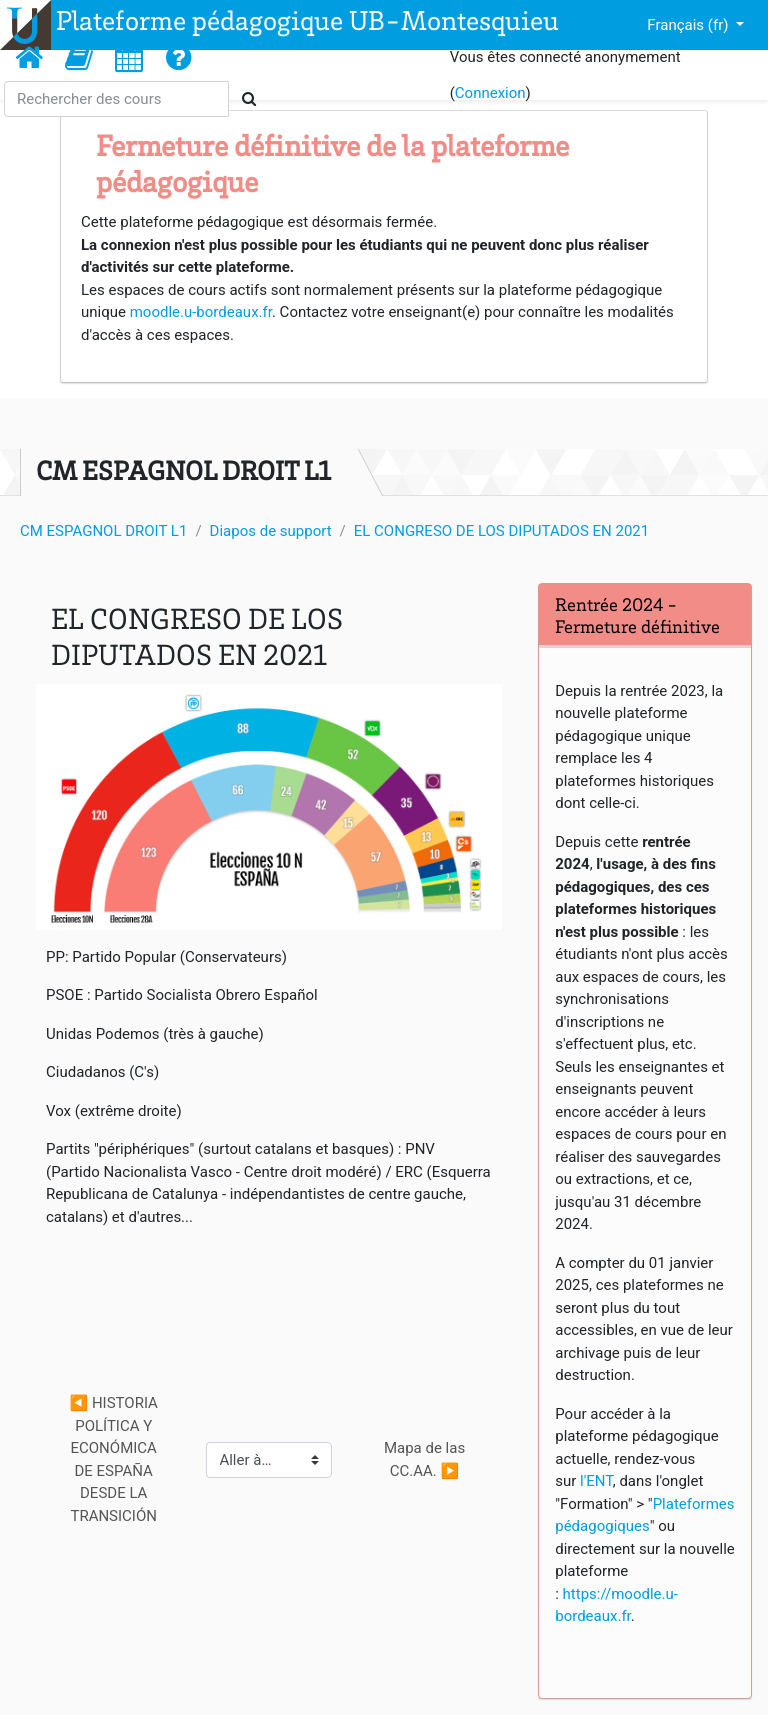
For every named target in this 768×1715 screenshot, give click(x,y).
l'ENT (596, 1481)
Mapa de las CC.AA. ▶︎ (426, 1459)
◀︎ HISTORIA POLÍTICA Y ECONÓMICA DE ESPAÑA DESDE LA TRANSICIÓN (116, 1459)
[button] (79, 57)
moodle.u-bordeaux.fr (201, 312)
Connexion (490, 93)
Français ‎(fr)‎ (689, 25)
